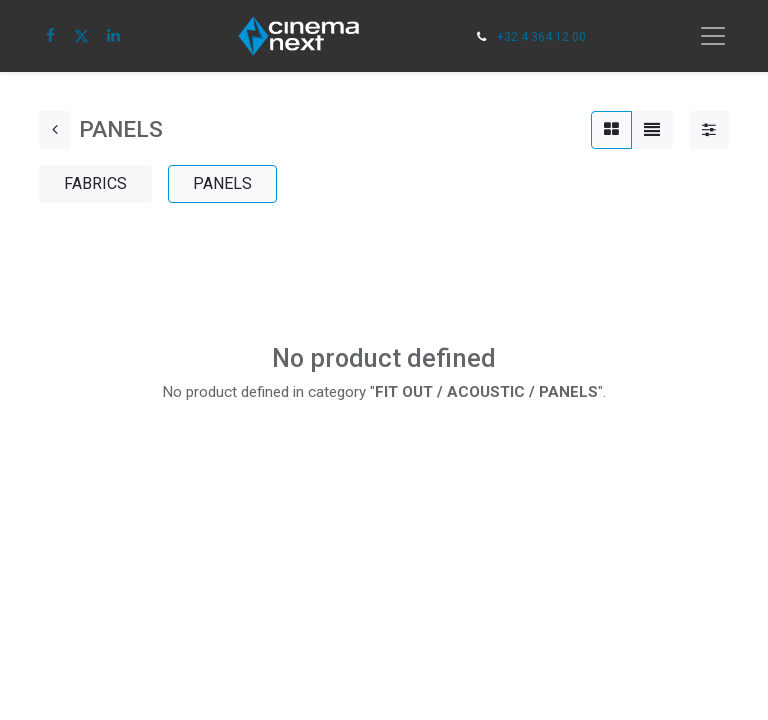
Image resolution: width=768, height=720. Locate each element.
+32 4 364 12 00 (541, 37)
